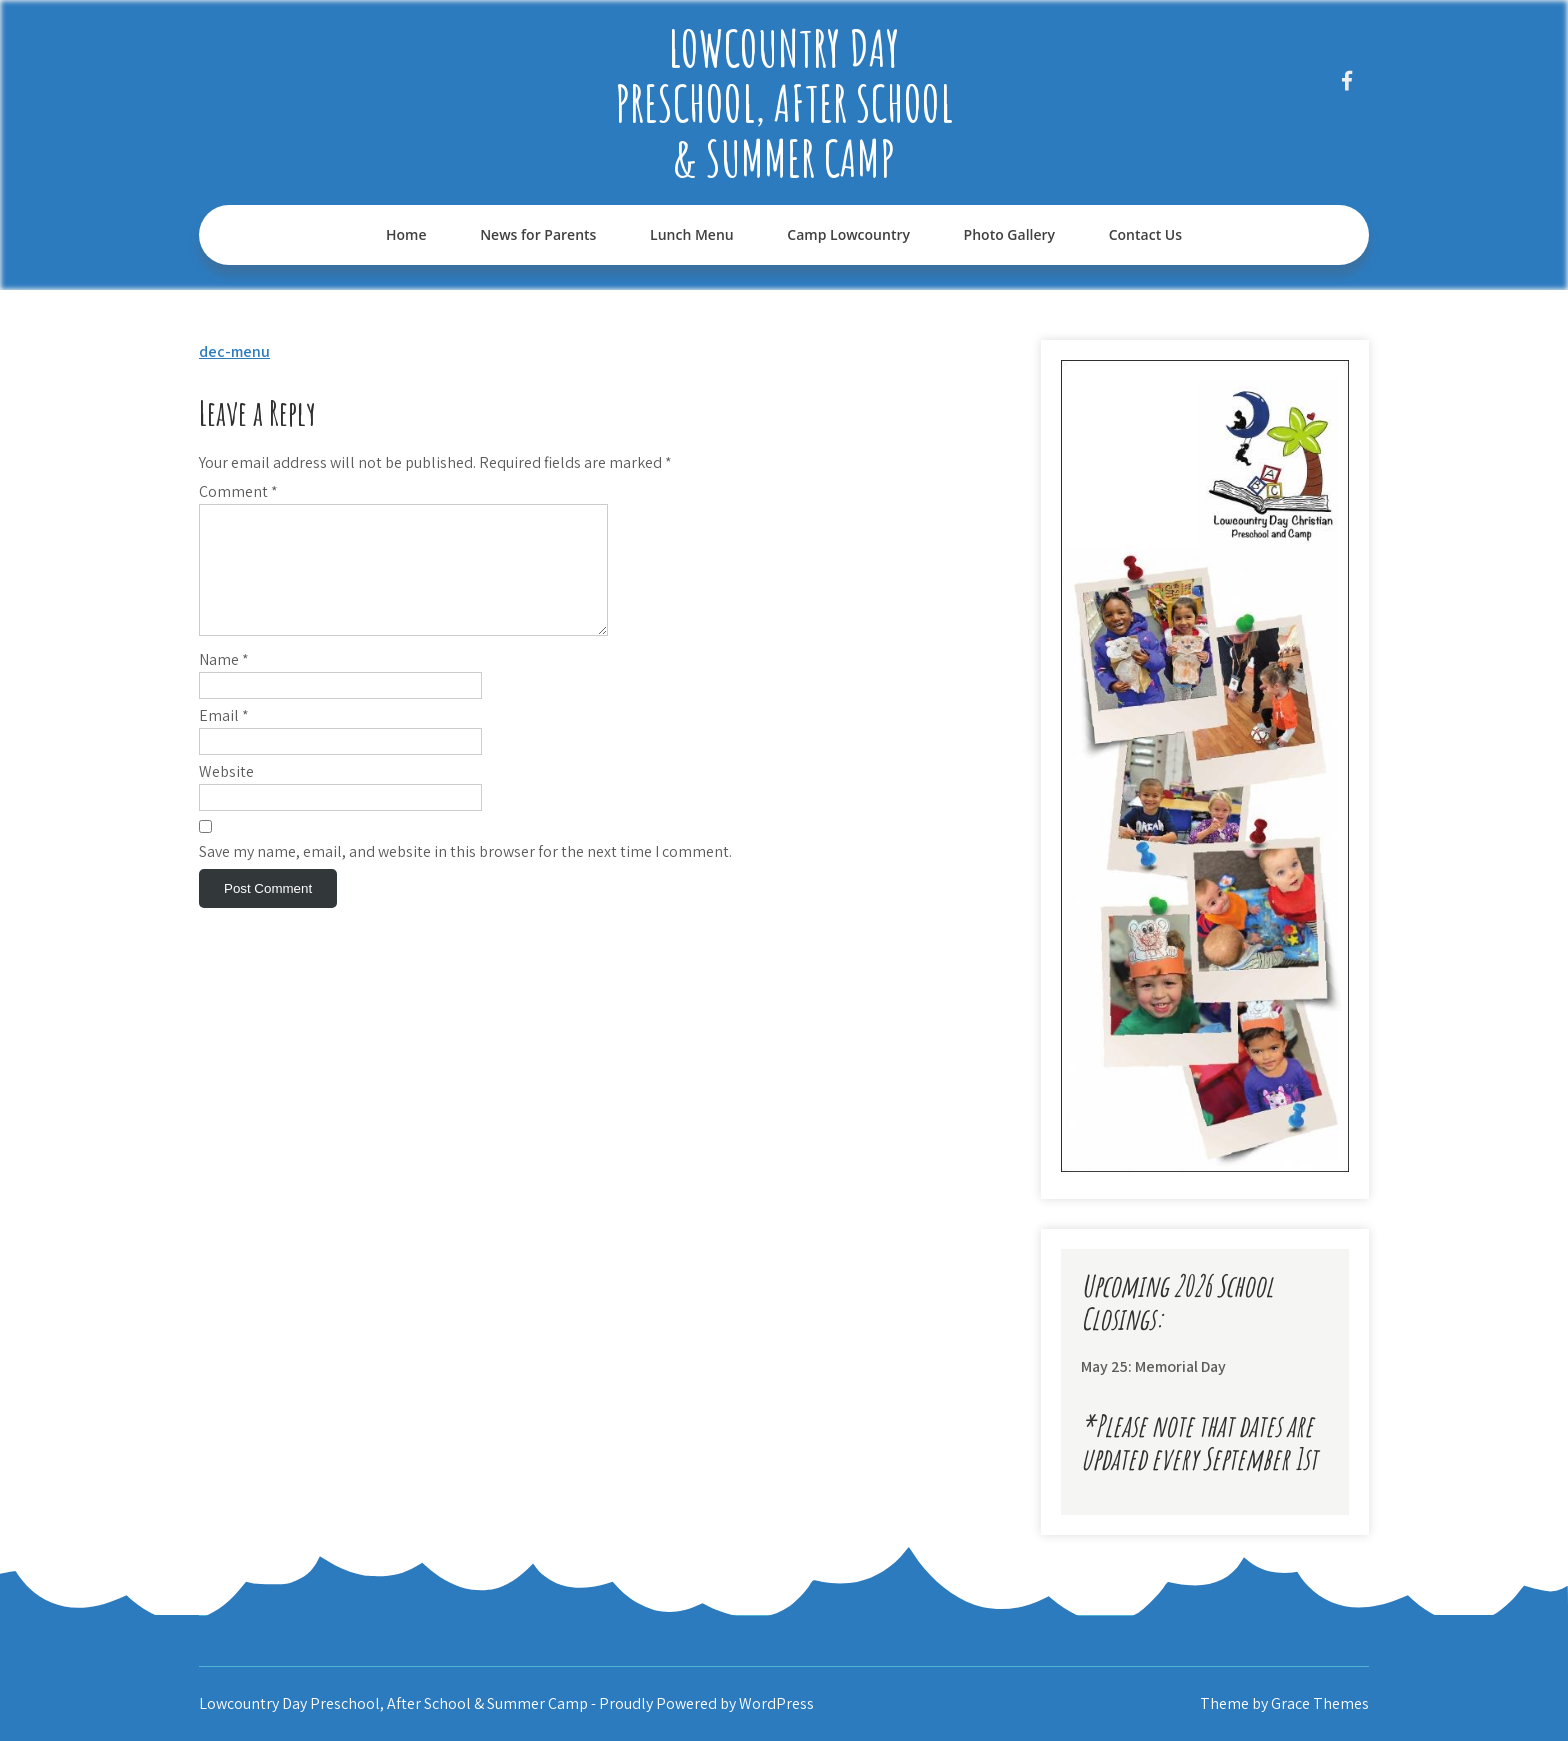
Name (224, 683)
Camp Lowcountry (848, 234)
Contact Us (1145, 234)
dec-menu (234, 351)
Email (224, 739)
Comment (238, 491)
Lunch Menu (692, 234)
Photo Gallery (1009, 234)
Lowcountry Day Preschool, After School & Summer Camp (784, 102)
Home (406, 234)
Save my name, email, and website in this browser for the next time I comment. (465, 875)
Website (226, 795)
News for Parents (538, 234)
